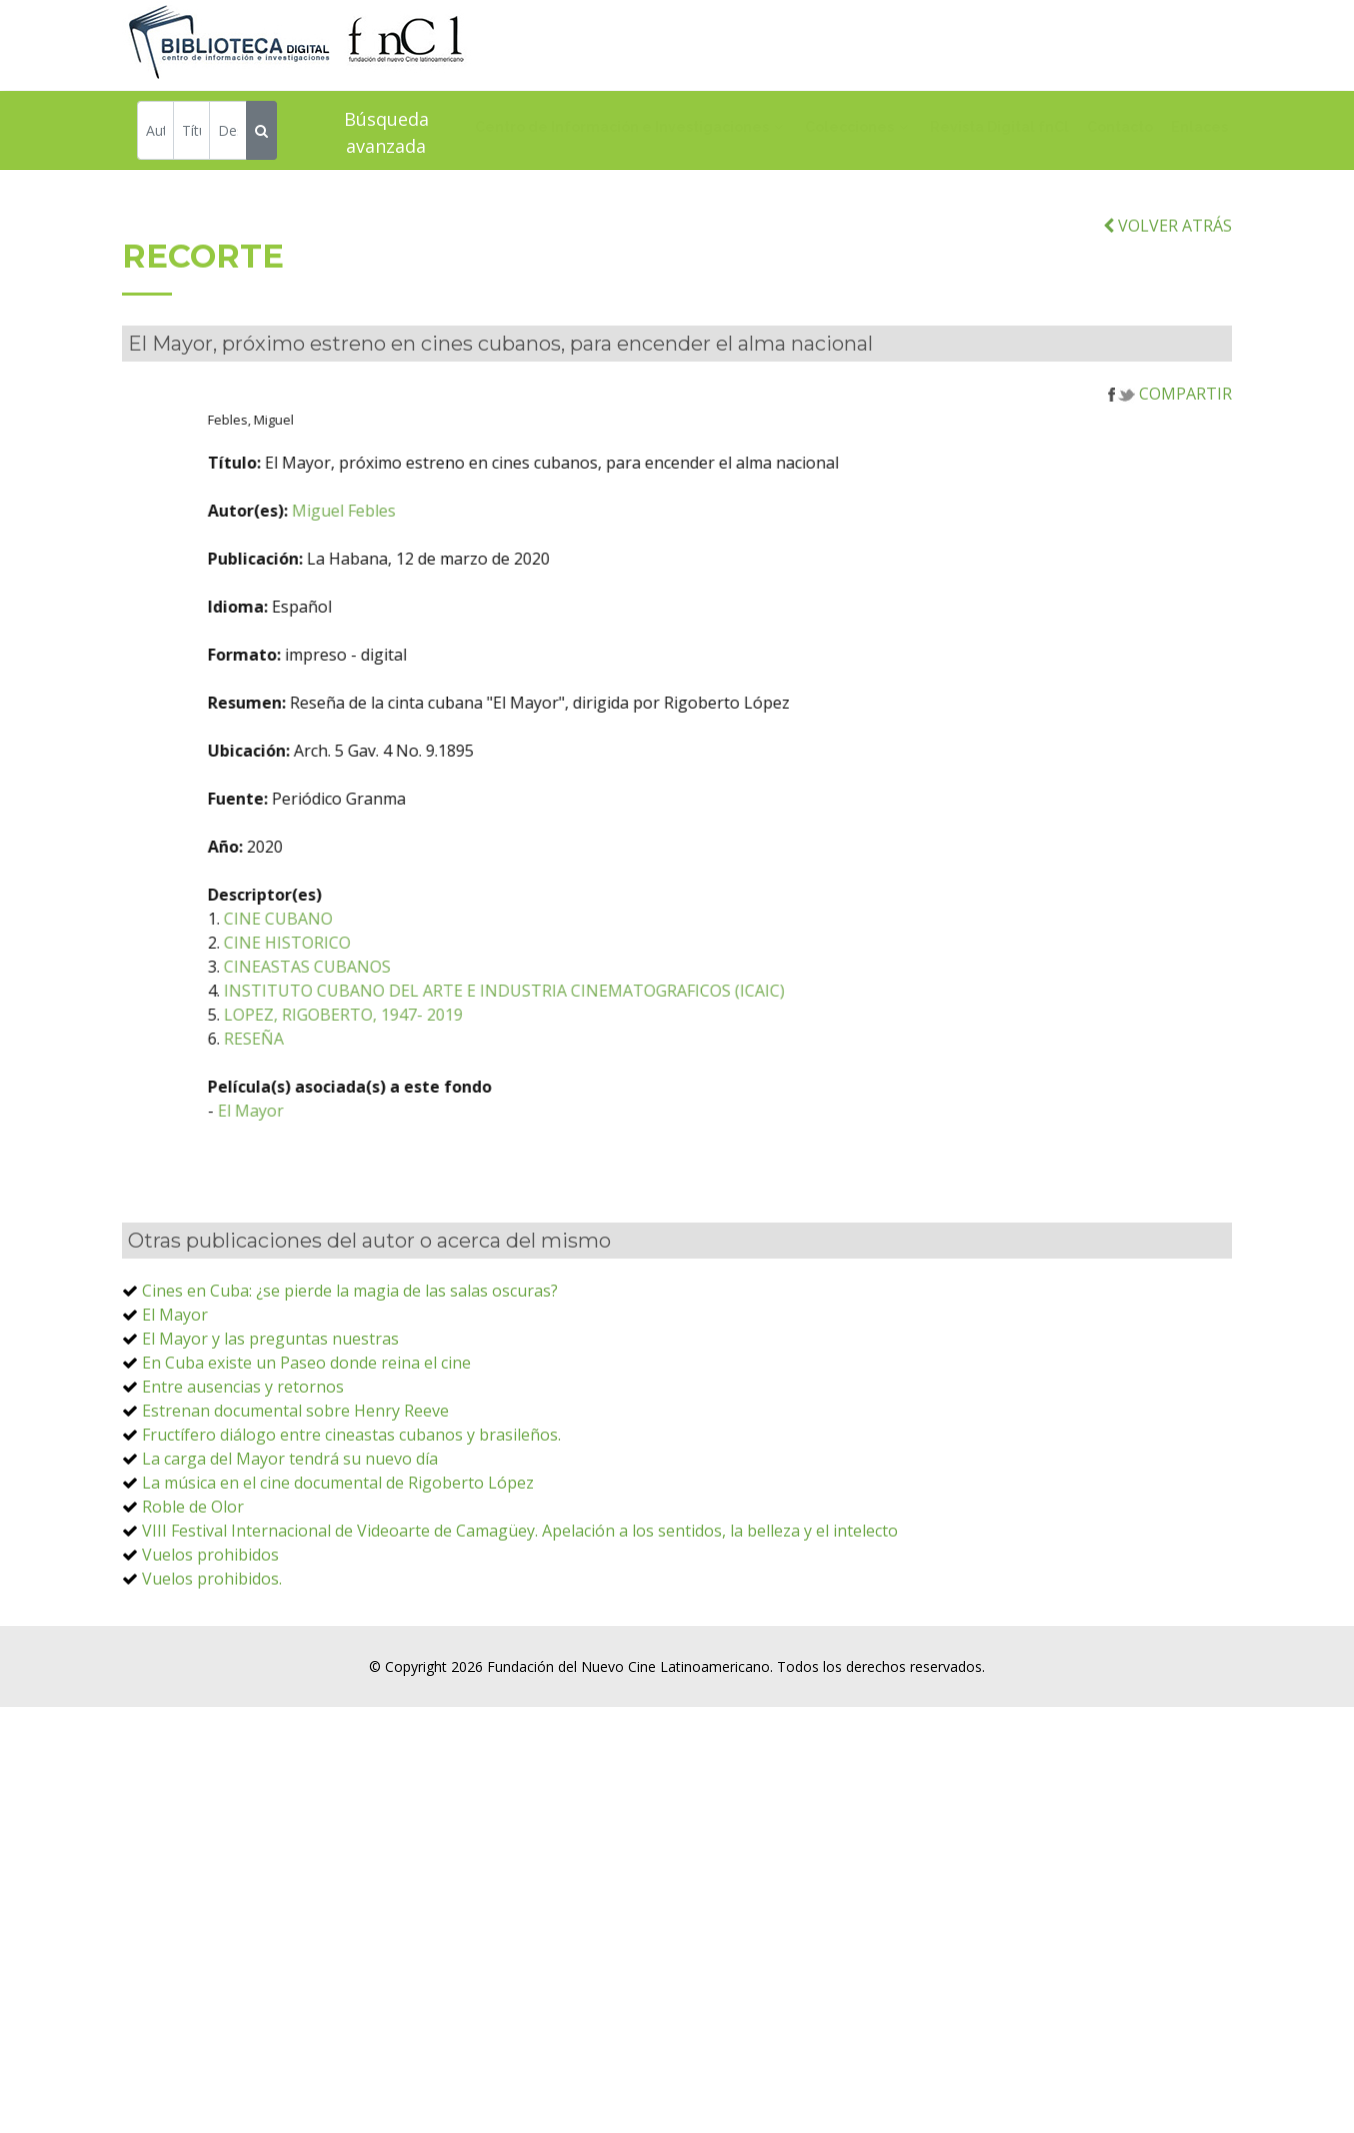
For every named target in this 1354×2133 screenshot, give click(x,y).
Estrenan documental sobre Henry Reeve (295, 1452)
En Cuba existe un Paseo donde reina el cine (306, 1404)
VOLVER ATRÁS (1167, 267)
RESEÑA (342, 1080)
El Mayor (339, 1152)
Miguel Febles (432, 552)
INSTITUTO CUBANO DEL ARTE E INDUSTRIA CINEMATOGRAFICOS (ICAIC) (592, 1032)
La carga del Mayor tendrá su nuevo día (290, 1500)
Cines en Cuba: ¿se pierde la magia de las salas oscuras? (350, 1332)
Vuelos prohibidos (210, 1596)
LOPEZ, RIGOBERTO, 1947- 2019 (431, 1056)
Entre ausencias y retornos (243, 1428)
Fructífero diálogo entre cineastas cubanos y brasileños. (351, 1476)
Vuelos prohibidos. (212, 1620)
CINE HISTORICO (375, 984)
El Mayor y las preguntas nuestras (270, 1380)
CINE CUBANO (366, 960)
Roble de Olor (193, 1548)
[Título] (191, 132)
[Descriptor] (227, 132)
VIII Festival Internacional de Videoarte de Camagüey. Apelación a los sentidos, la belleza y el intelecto (520, 1572)
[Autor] (155, 132)
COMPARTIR (1170, 435)
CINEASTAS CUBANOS (395, 1008)
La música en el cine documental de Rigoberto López (338, 1524)
